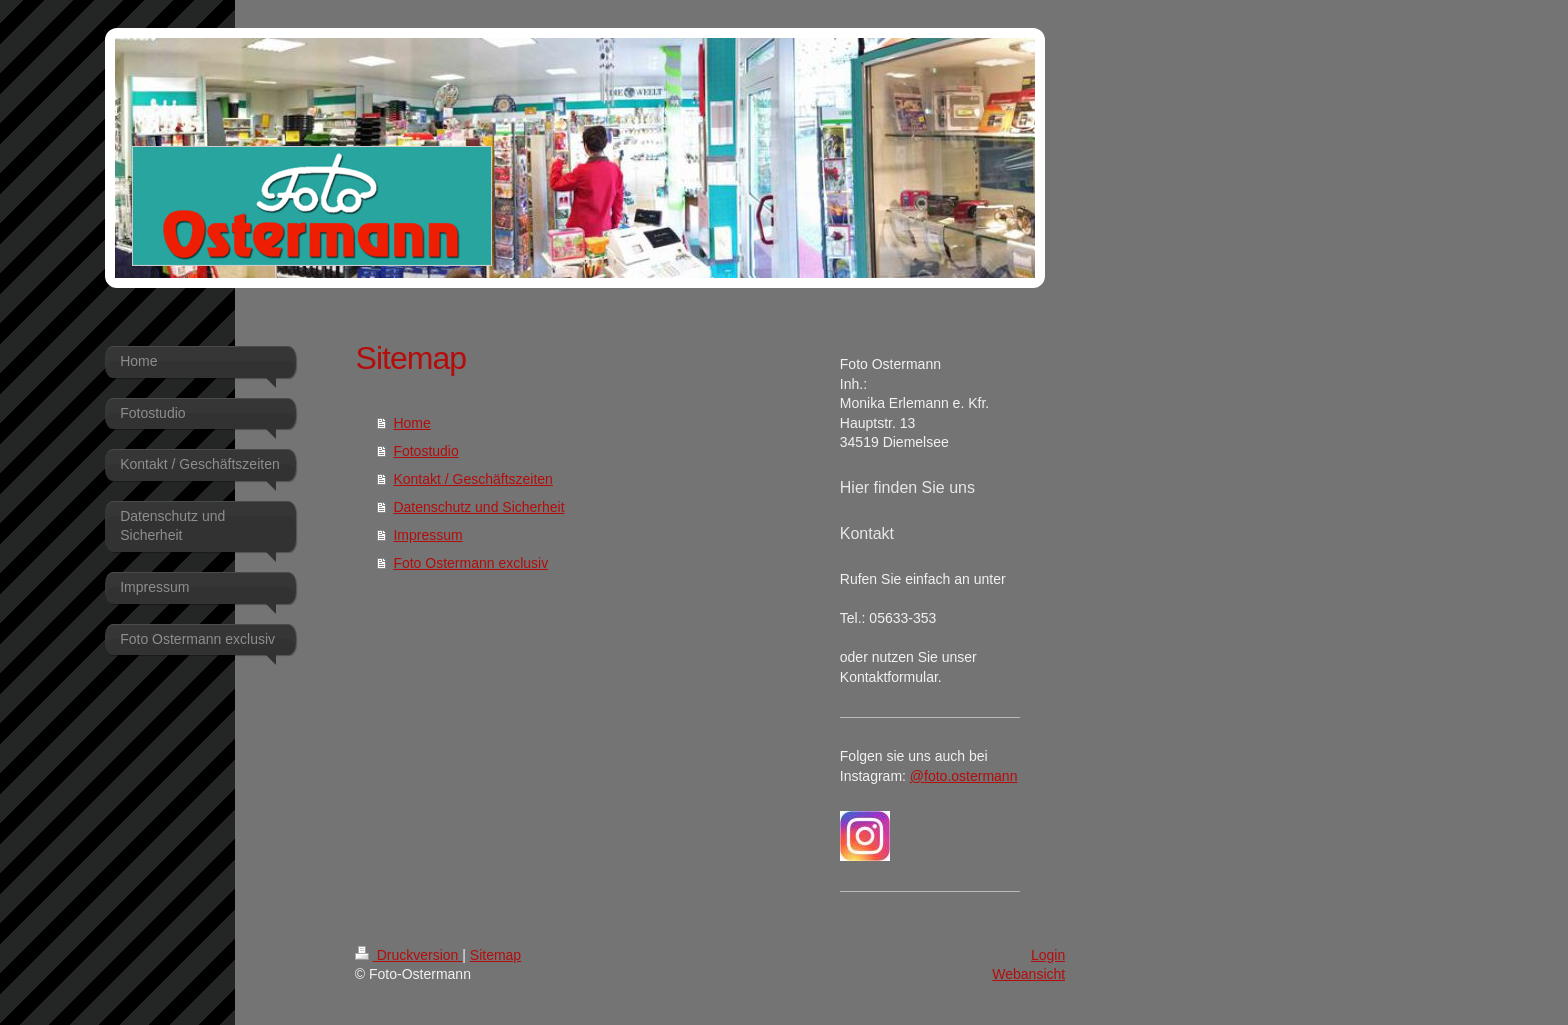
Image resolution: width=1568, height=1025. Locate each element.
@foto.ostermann (964, 776)
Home (411, 423)
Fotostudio (425, 451)
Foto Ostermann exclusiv (470, 563)
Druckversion (408, 955)
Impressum (427, 535)
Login (1048, 955)
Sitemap (495, 955)
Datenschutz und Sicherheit (478, 507)
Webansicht (1028, 974)
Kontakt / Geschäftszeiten (473, 479)
